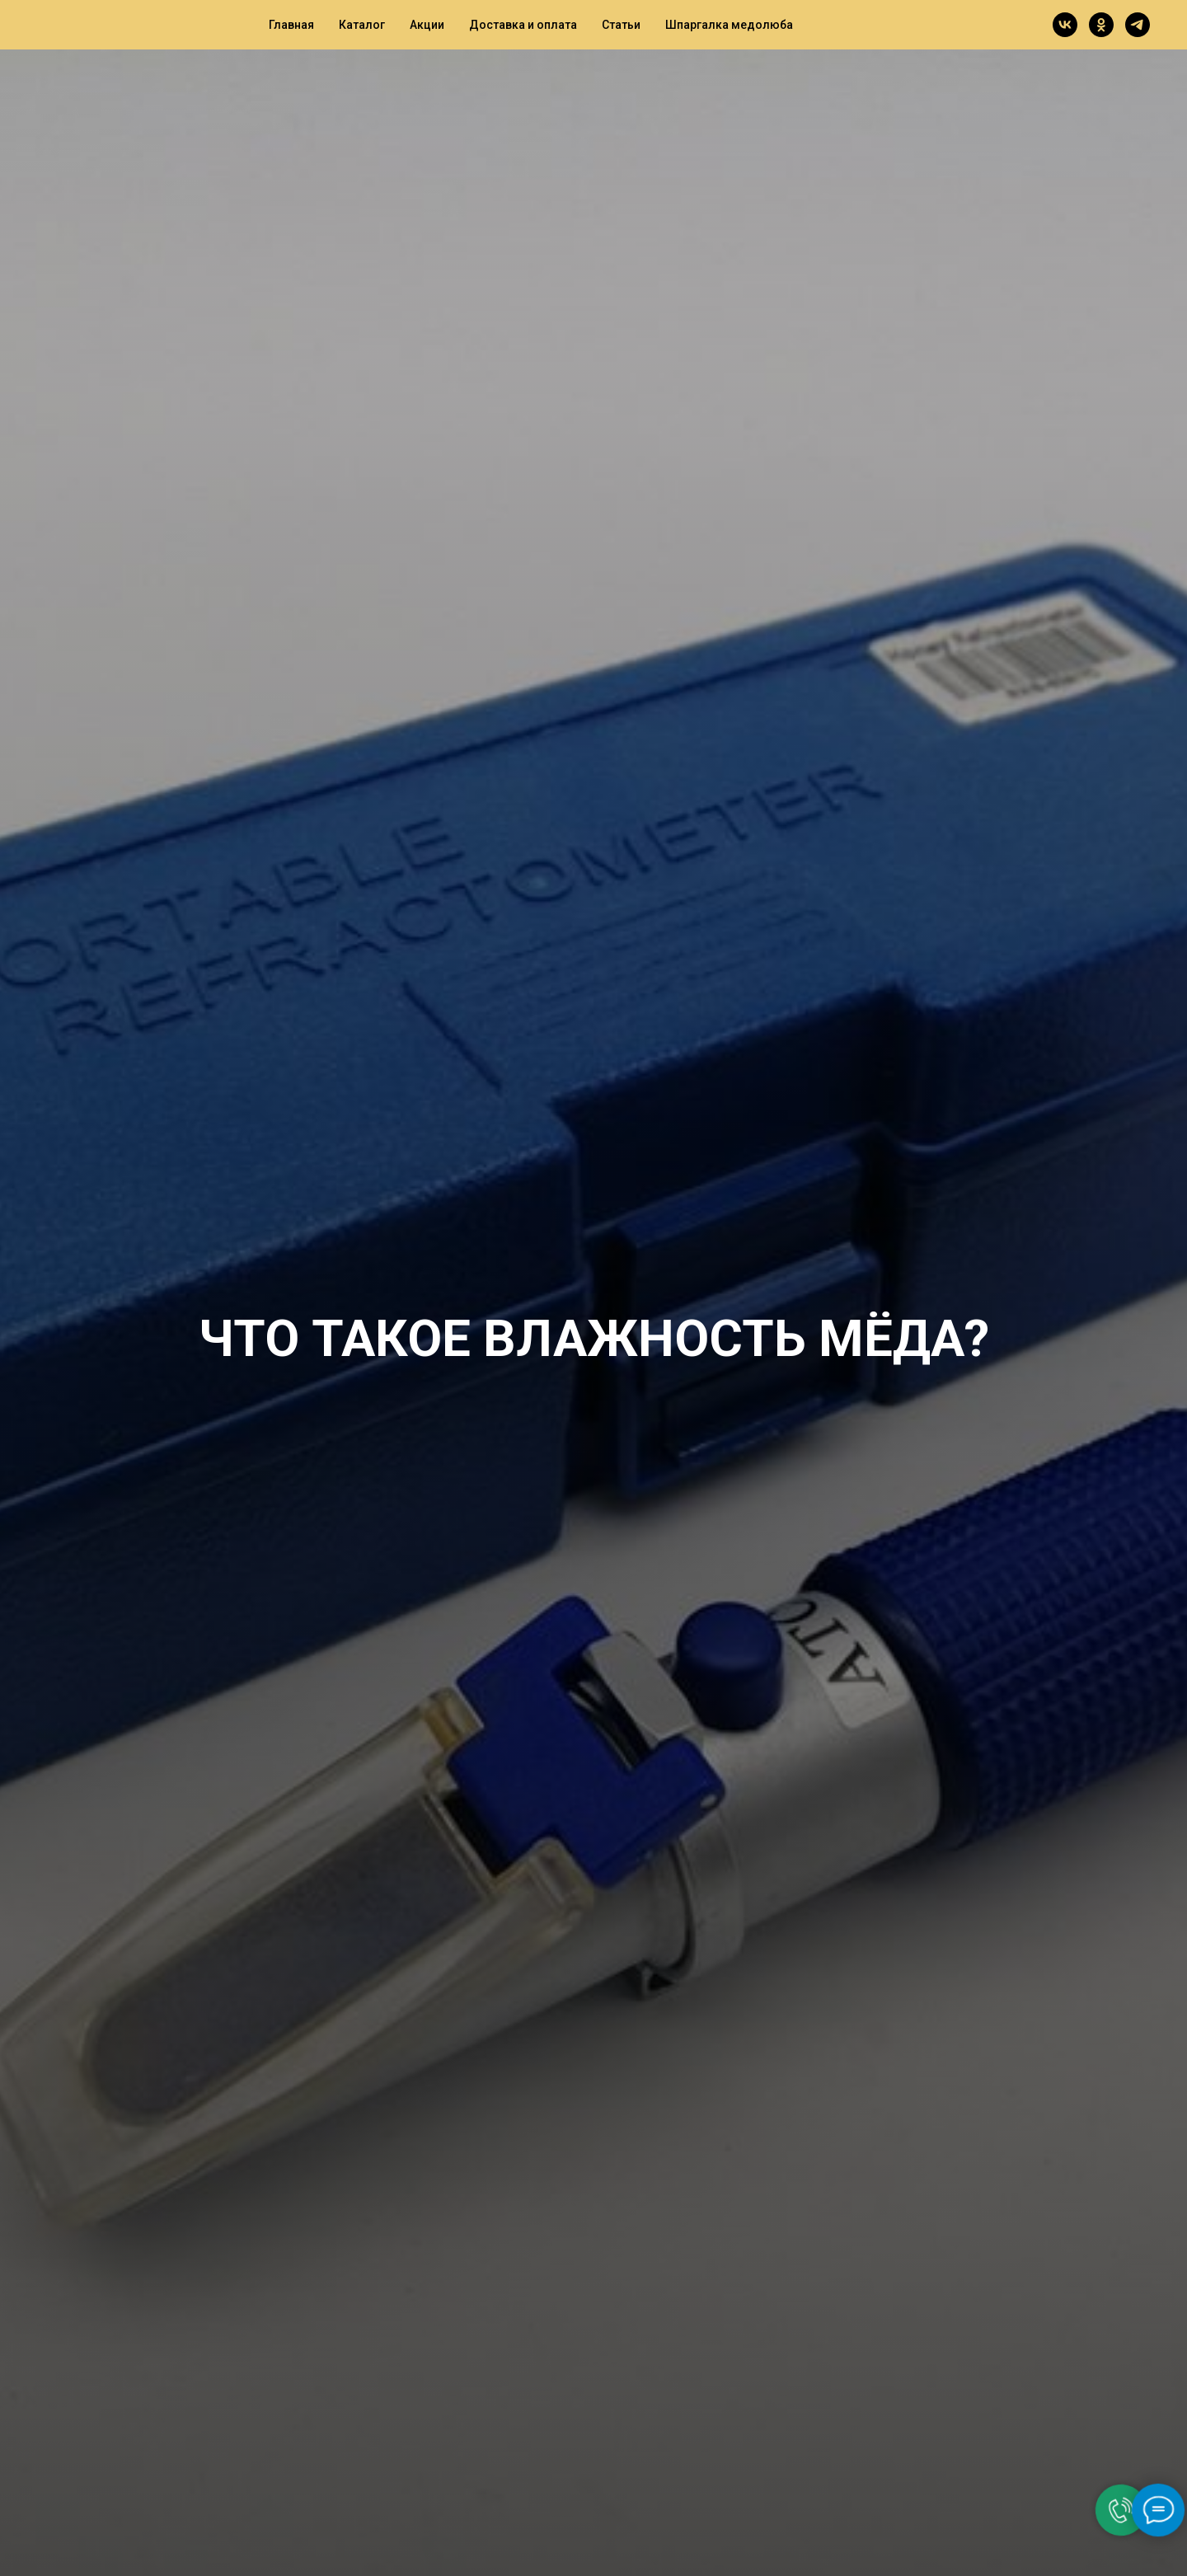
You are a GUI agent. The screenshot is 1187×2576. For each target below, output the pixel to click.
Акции (427, 24)
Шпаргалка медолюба (729, 24)
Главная (291, 24)
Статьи (621, 24)
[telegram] (1137, 24)
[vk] (1065, 24)
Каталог (362, 24)
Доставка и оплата (523, 24)
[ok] (1101, 24)
